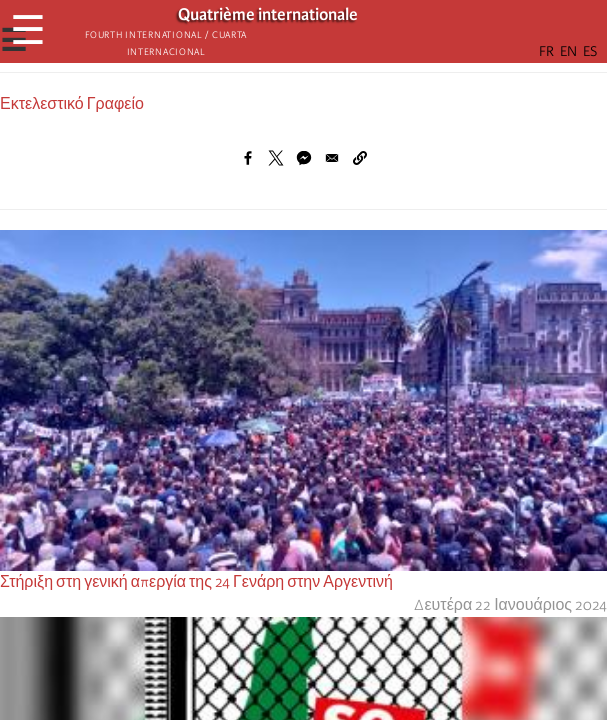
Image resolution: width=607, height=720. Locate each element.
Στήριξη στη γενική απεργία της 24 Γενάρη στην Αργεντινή (196, 582)
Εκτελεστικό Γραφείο (72, 104)
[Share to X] (276, 158)
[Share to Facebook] (248, 158)
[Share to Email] (332, 158)
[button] (360, 158)
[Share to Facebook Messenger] (304, 158)
